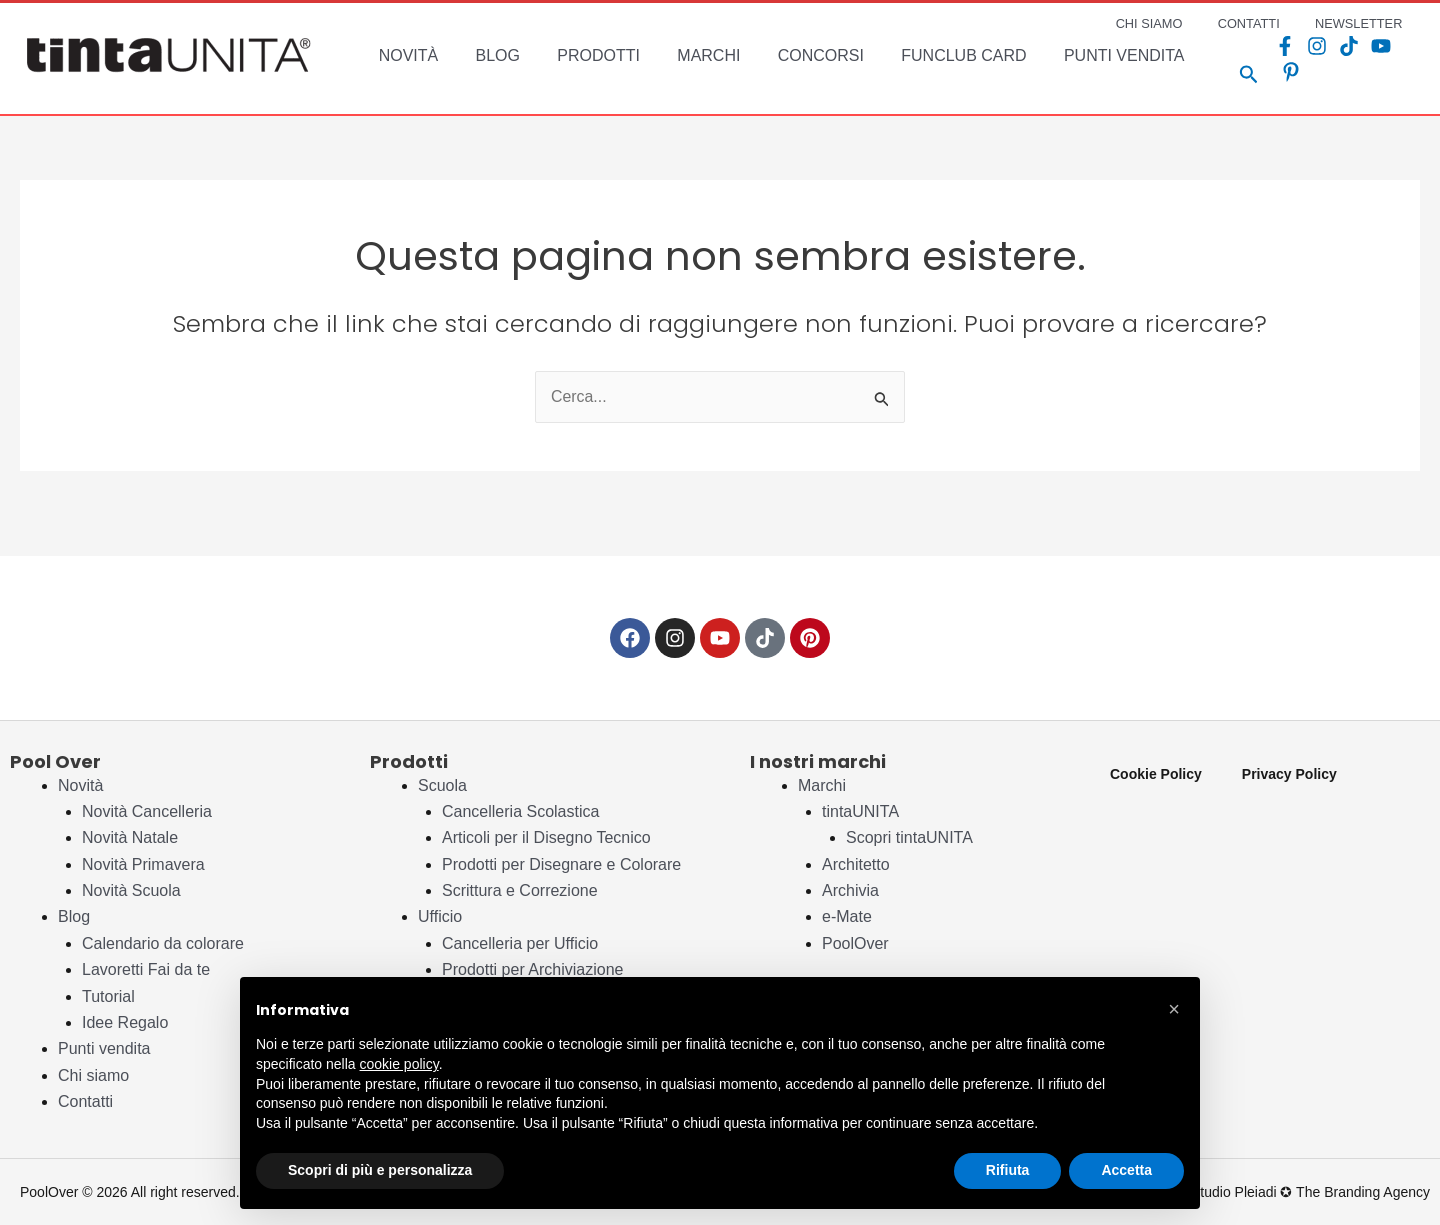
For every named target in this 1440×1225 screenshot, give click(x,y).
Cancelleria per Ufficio (520, 943)
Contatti (85, 1101)
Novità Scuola (131, 890)
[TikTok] (1346, 59)
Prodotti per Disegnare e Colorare (561, 864)
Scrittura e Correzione (520, 890)
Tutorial (108, 996)
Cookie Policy (1156, 774)
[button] (1174, 1009)
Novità (80, 785)
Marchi (822, 785)
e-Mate (847, 916)
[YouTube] (1378, 59)
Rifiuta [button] (1008, 1170)
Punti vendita (104, 1048)
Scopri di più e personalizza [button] (380, 1170)
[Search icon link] (1246, 64)
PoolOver (855, 943)
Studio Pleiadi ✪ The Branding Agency (1310, 1192)
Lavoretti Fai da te (146, 969)
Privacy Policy (1289, 774)
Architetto (856, 864)
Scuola (442, 785)
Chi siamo (93, 1075)
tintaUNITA (860, 811)
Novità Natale (130, 837)
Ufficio (440, 916)
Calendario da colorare (163, 943)
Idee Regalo (125, 1022)
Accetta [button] (1126, 1170)
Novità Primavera (143, 864)
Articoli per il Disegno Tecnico (546, 837)
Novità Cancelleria (147, 811)
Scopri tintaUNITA (909, 837)
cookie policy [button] (399, 1064)
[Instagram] (1314, 59)
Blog (74, 916)
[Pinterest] (1410, 59)
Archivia (850, 890)
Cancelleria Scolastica (520, 811)
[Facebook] (1282, 59)
